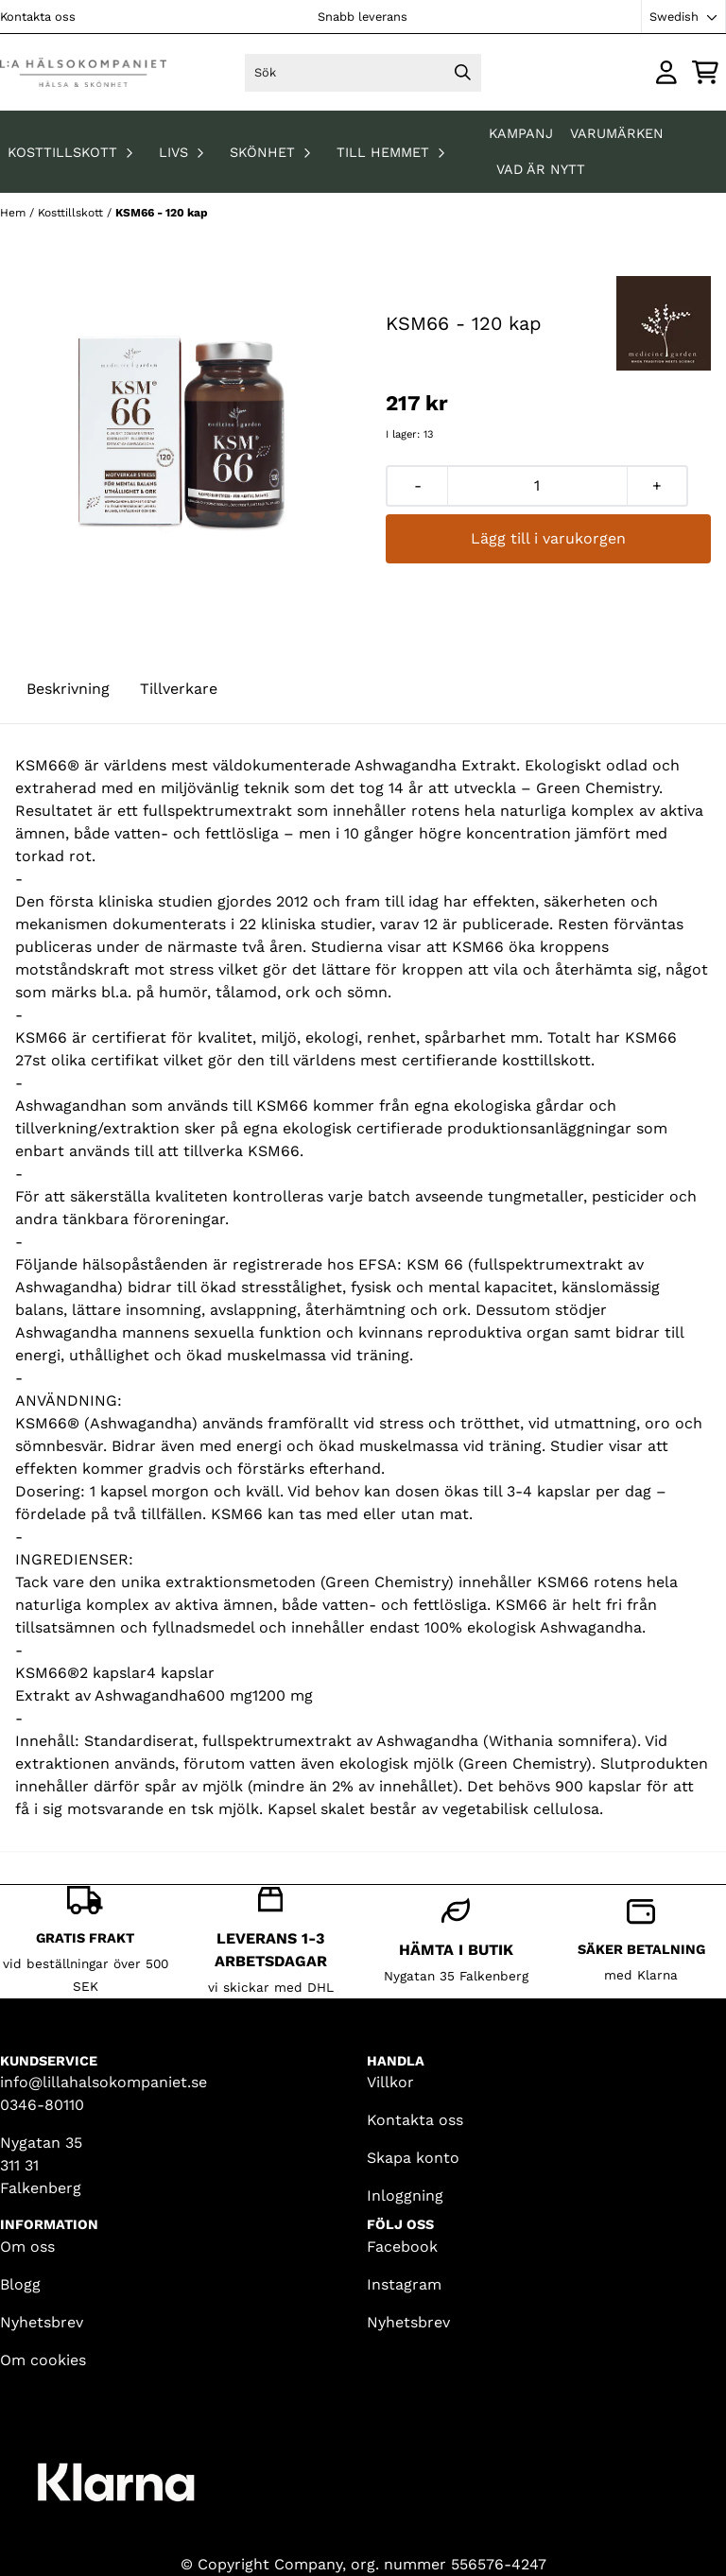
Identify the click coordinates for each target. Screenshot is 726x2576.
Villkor (390, 2082)
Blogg (20, 2284)
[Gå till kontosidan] (666, 72)
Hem (14, 212)
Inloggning (405, 2195)
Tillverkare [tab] (178, 689)
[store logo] (83, 72)
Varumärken (617, 133)
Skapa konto (413, 2158)
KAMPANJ (523, 133)
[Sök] (363, 73)
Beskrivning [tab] (68, 689)
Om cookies (43, 2360)
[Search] (462, 73)
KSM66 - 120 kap (161, 212)
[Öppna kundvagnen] (705, 72)
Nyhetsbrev (41, 2322)
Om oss (27, 2247)
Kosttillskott (72, 212)
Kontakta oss (38, 16)
